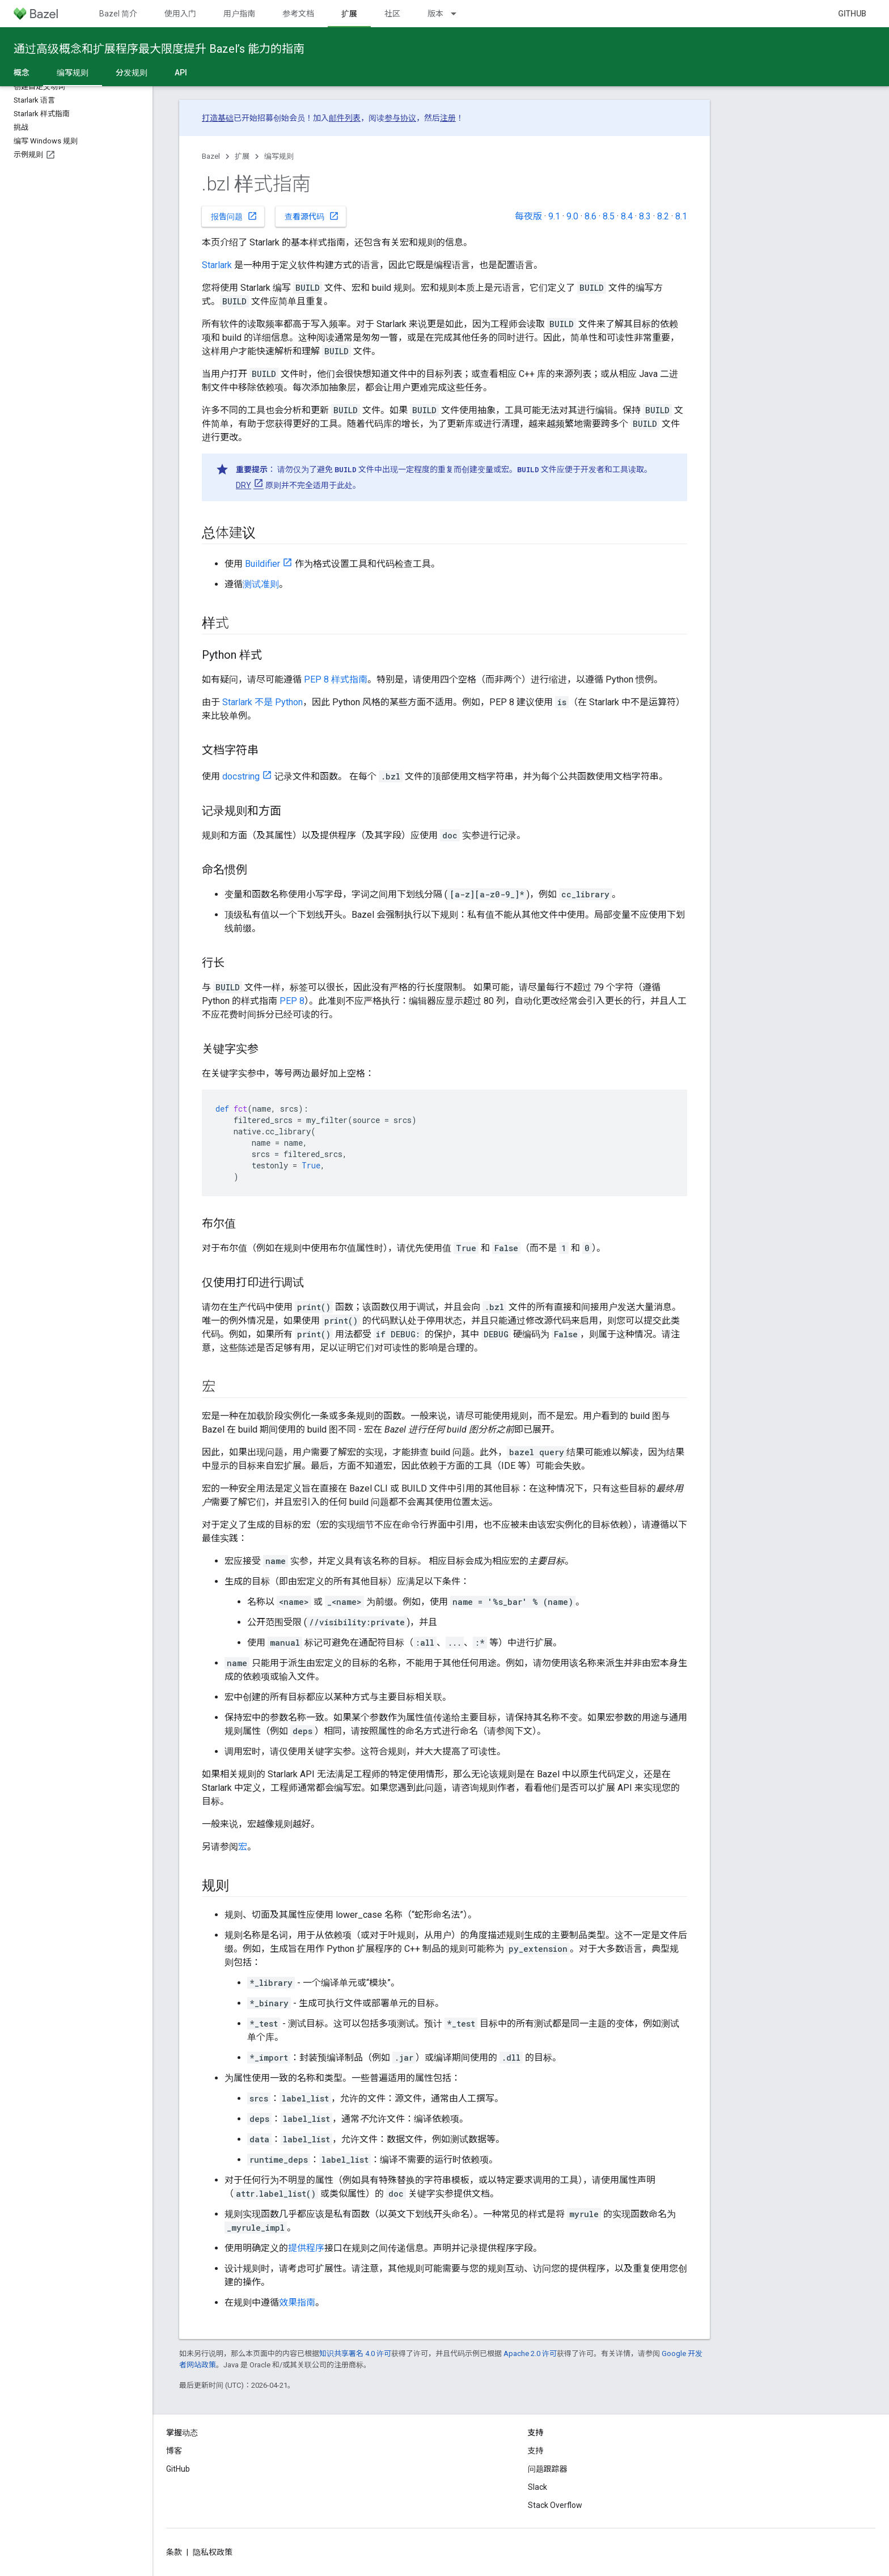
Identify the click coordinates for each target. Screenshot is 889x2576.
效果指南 (297, 2302)
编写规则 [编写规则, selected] (72, 72)
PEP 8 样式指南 (335, 679)
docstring (241, 776)
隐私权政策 (212, 2552)
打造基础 (218, 117)
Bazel (211, 156)
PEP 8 (292, 1000)
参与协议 (400, 117)
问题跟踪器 (548, 2468)
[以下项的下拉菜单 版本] (458, 13)
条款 (174, 2552)
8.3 (645, 216)
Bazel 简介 (118, 13)
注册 (448, 117)
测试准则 (261, 584)
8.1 (681, 216)
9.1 (554, 216)
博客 (174, 2450)
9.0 (572, 216)
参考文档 (298, 13)
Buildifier (262, 563)
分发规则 (131, 72)
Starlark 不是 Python (262, 702)
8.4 (627, 216)
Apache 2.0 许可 (530, 2353)
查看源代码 (312, 216)
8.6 (590, 216)
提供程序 (306, 2248)
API (181, 72)
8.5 (609, 216)
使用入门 (180, 13)
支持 (536, 2450)
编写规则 (279, 156)
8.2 (663, 216)
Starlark (217, 265)
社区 (392, 13)
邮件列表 (345, 117)
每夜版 (528, 216)
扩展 (242, 156)
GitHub (852, 13)
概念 (21, 72)
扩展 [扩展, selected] (349, 13)
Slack (537, 2487)
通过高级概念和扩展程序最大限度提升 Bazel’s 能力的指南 (159, 49)
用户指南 (239, 13)
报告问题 (234, 216)
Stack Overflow (555, 2505)
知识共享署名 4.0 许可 (355, 2353)
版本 (435, 13)
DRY (243, 485)
